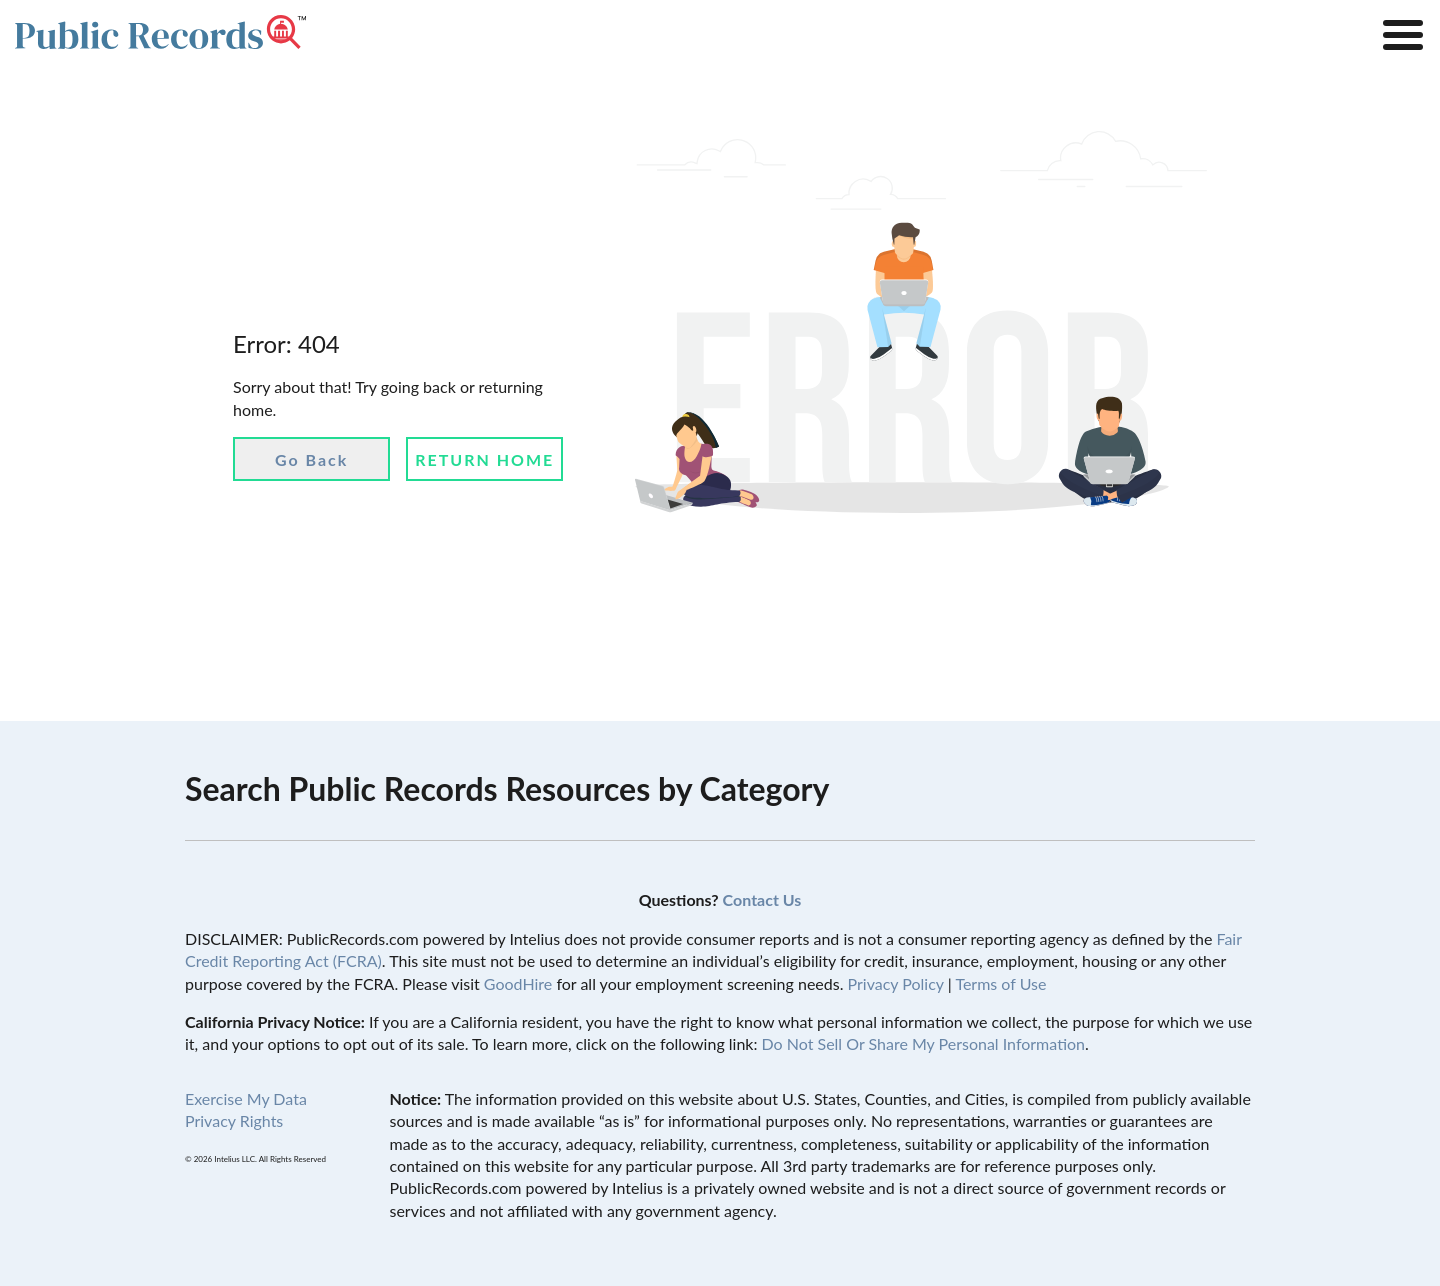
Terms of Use (1000, 983)
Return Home (484, 459)
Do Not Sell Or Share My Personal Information (923, 1043)
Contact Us (762, 899)
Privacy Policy (896, 983)
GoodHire (518, 983)
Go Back (311, 459)
